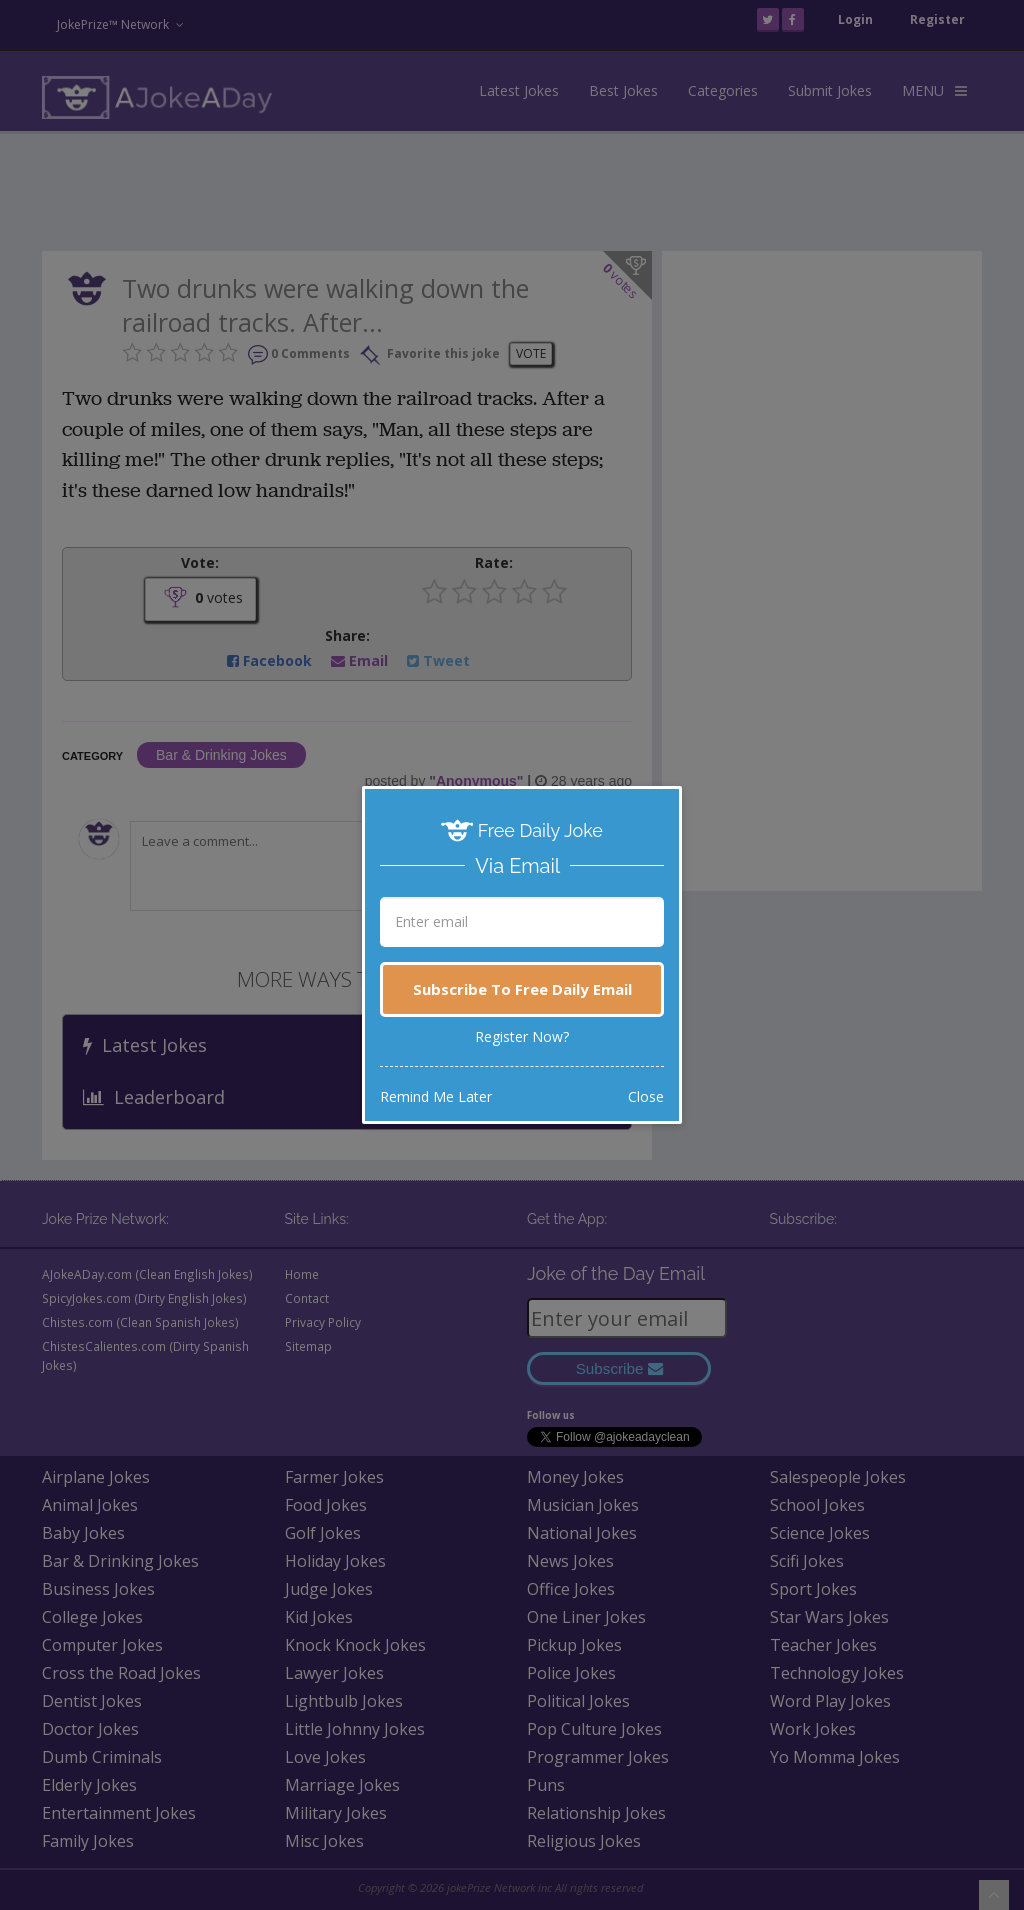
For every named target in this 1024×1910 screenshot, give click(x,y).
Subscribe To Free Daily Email (522, 989)
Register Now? (522, 1036)
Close (646, 1096)
